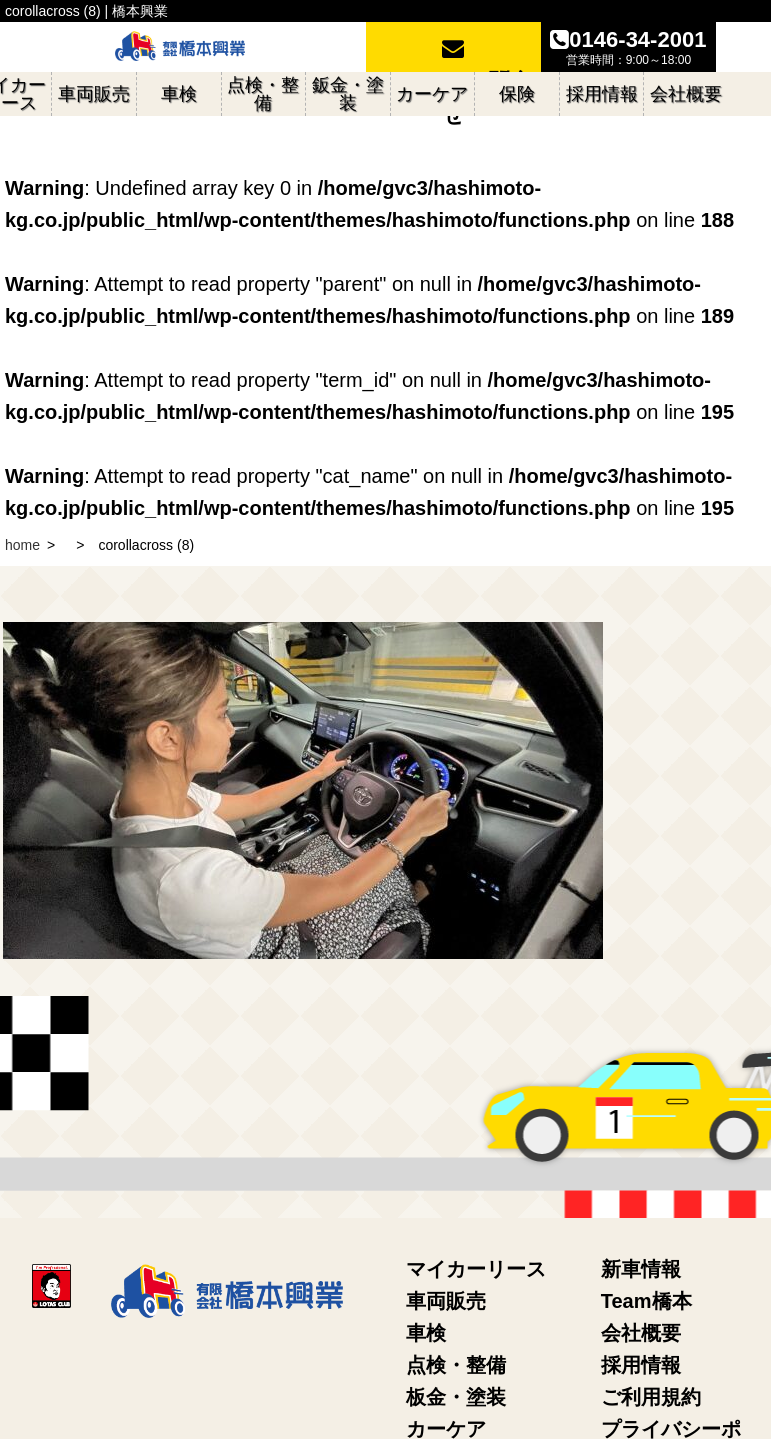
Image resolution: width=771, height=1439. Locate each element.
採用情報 (641, 1365)
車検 (426, 1333)
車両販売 (446, 1301)
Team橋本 (646, 1301)
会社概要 (641, 1333)
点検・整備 (456, 1365)
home (22, 545)
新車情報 (641, 1269)
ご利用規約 (651, 1397)
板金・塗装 (456, 1397)
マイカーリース (476, 1269)
